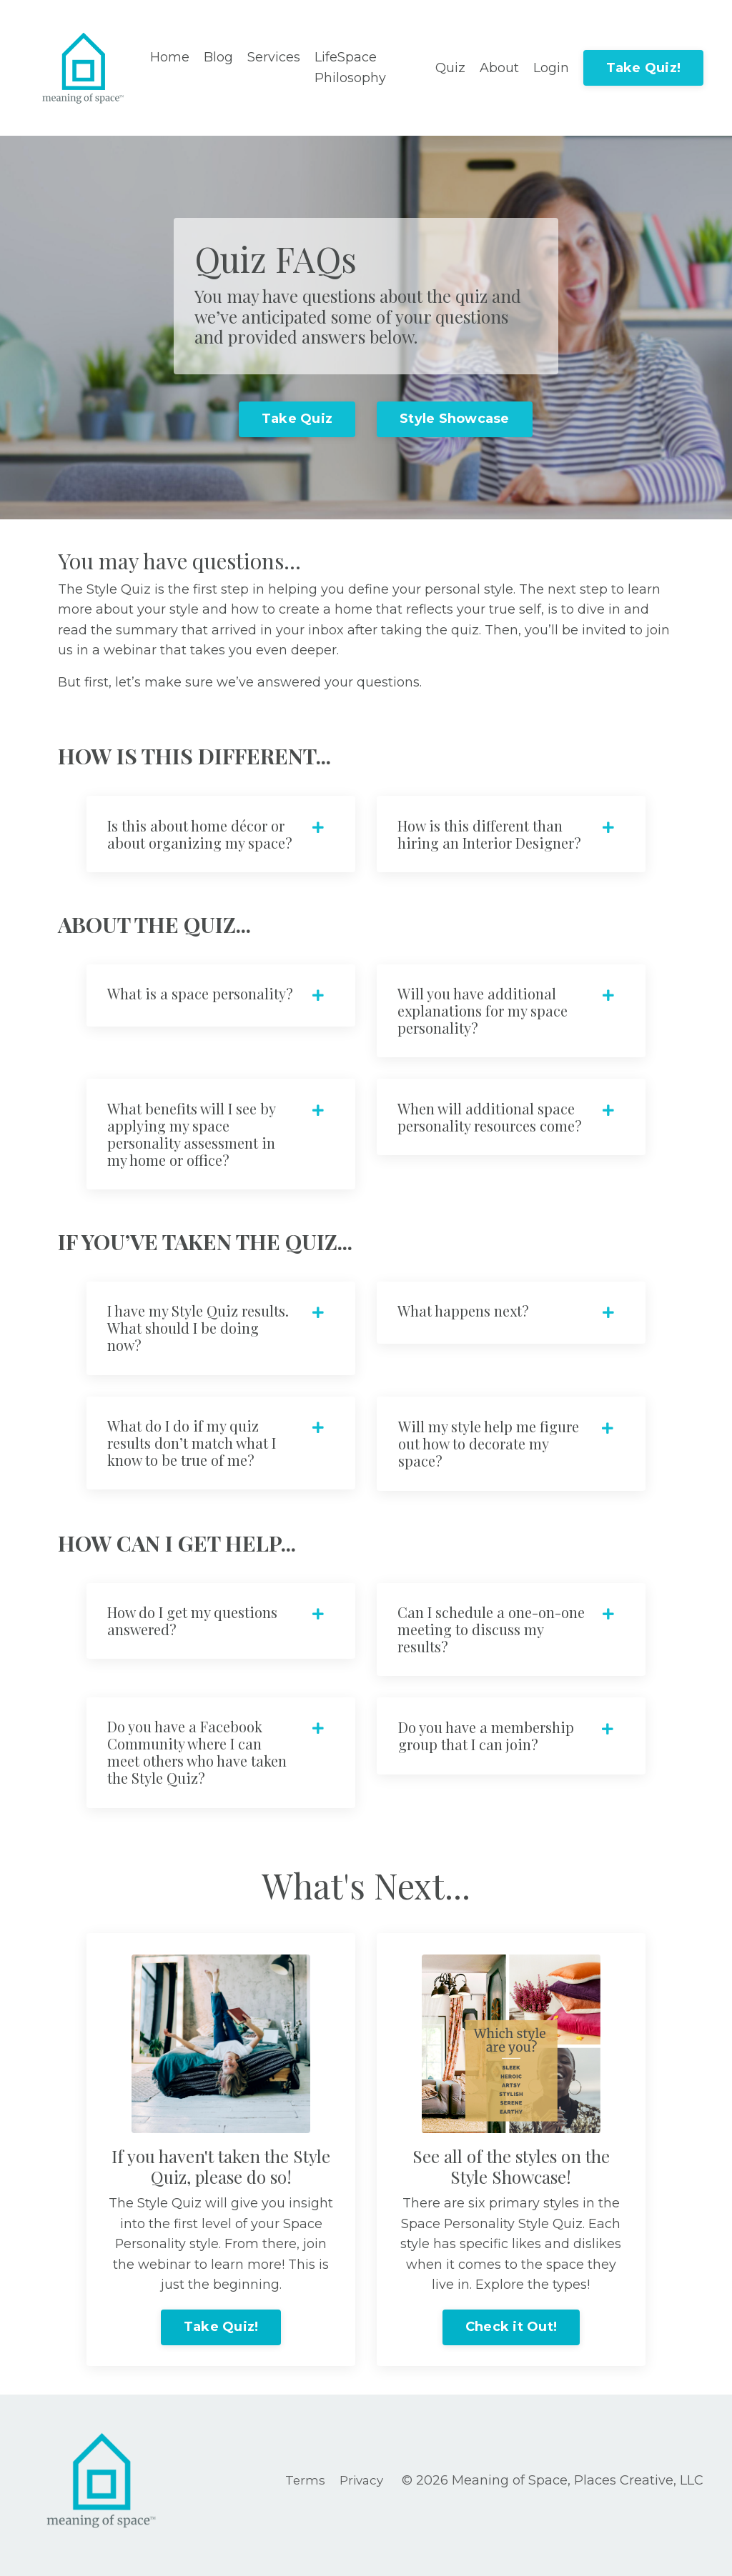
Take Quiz (297, 419)
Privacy (363, 2490)
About (499, 68)
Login (551, 68)
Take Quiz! (643, 68)
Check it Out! (511, 2336)
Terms (305, 2490)
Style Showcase (455, 419)
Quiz (450, 68)
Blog (218, 57)
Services (273, 57)
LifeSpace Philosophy (350, 67)
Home (169, 57)
